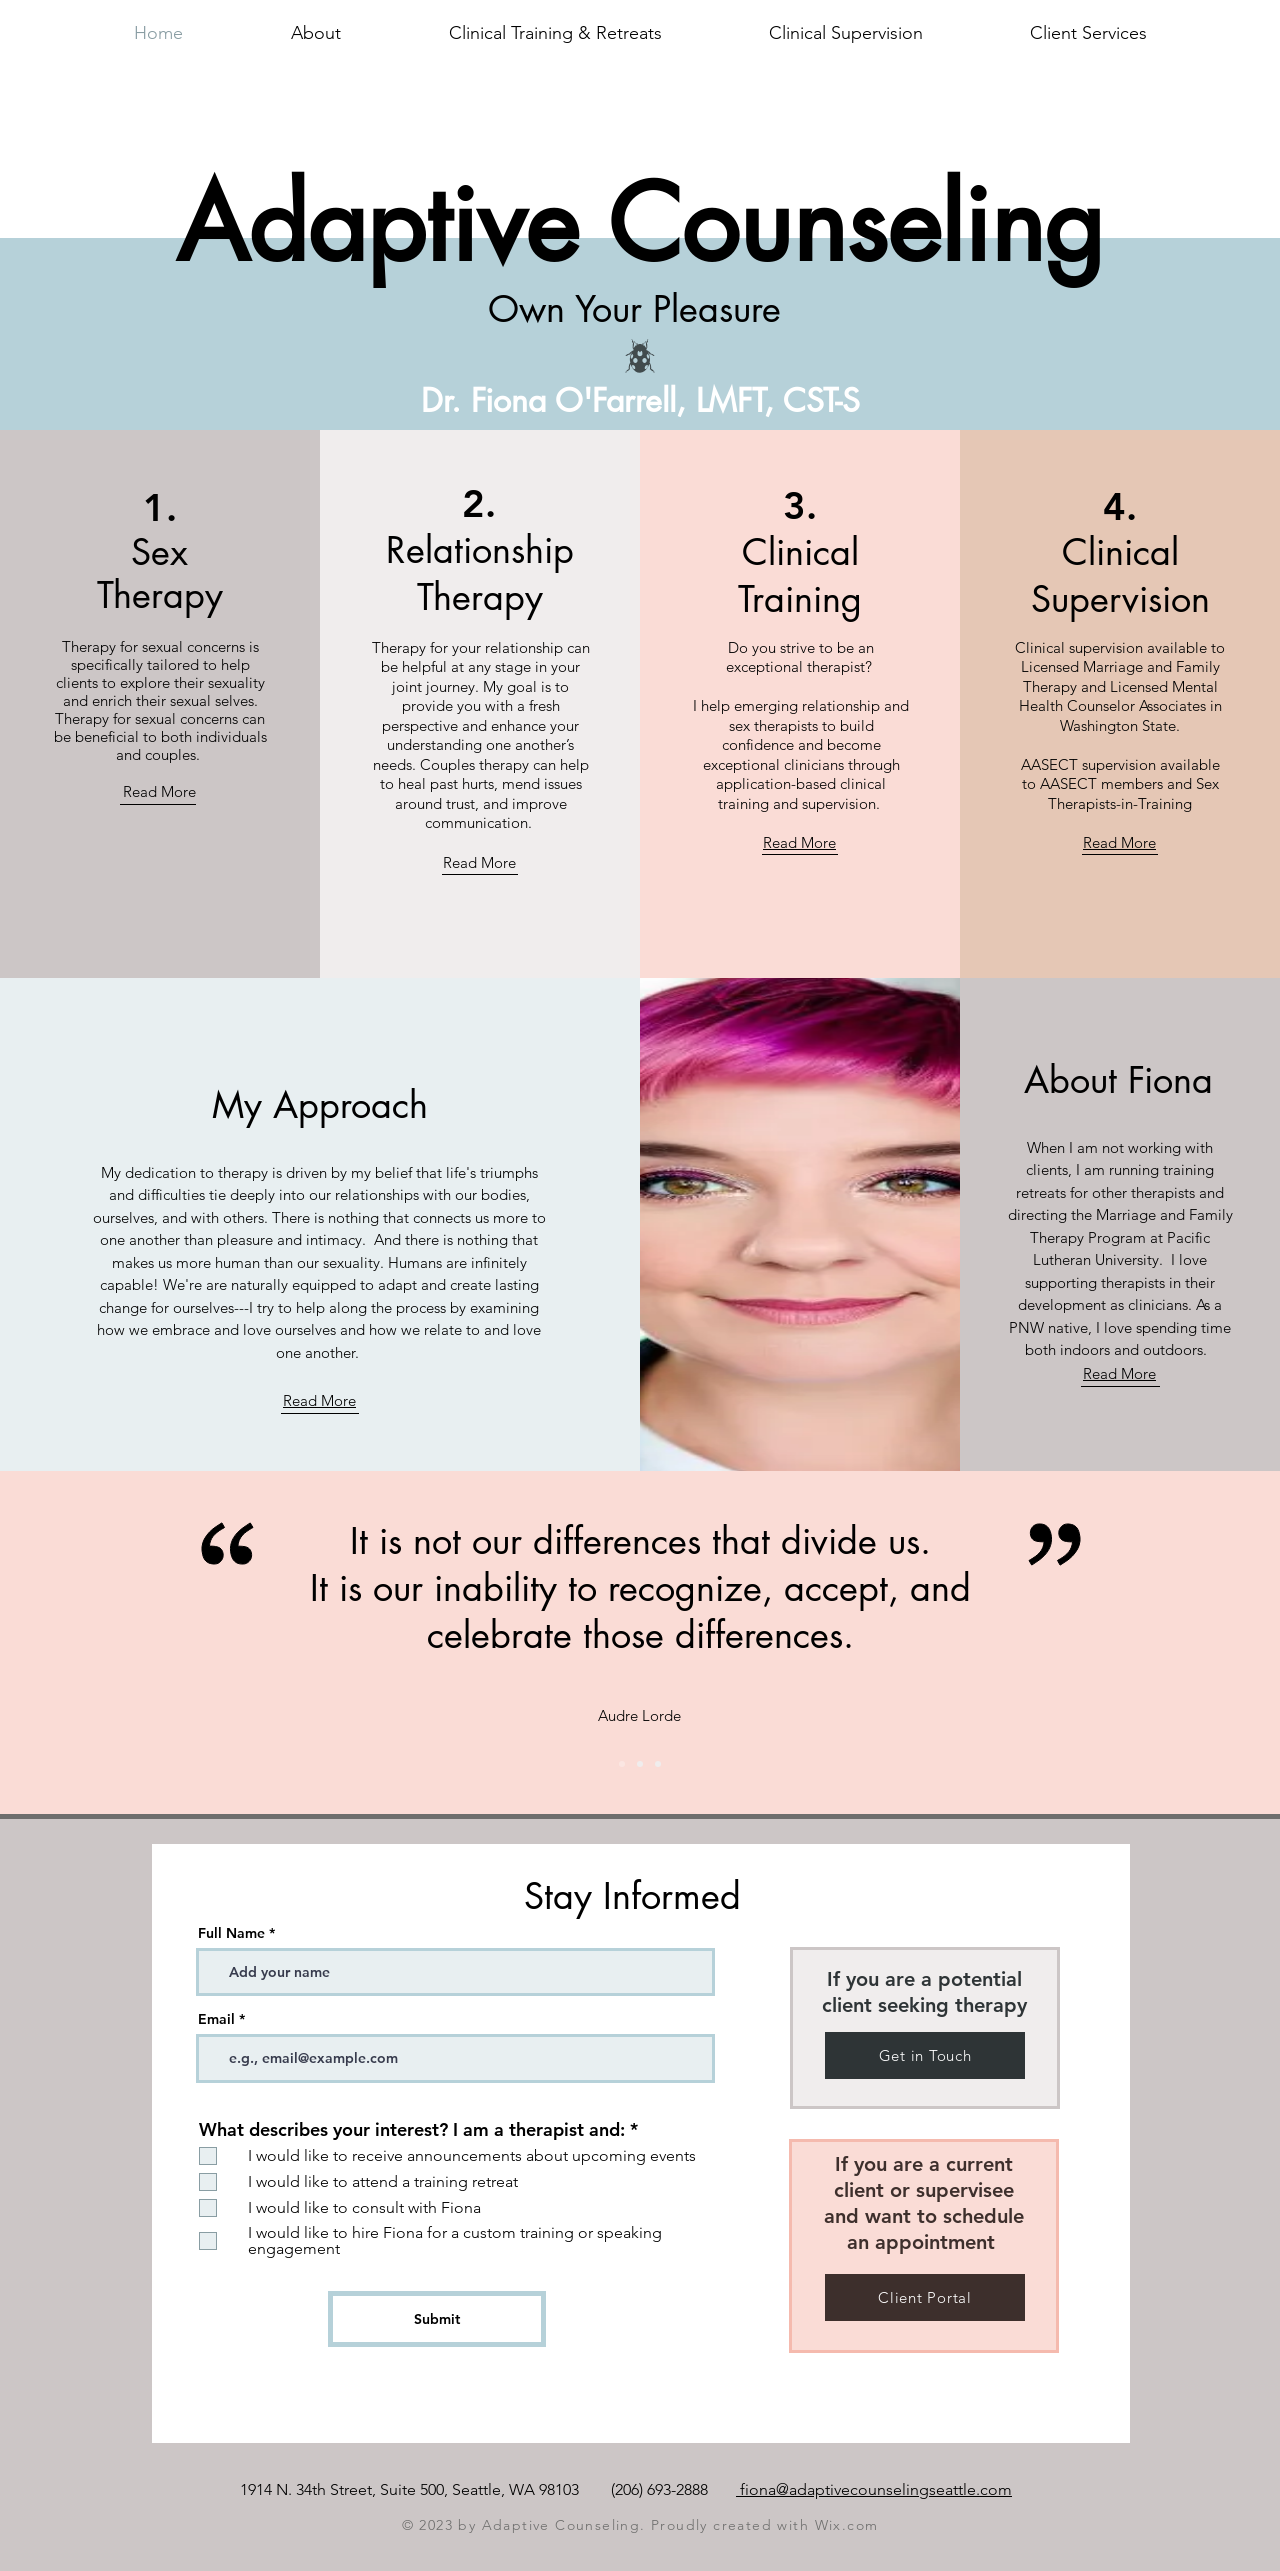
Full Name (231, 1933)
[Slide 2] (622, 1764)
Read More (159, 791)
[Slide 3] (658, 1764)
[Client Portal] (925, 2297)
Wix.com (847, 2525)
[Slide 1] (640, 1764)
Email (216, 2019)
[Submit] (437, 2319)
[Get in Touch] (925, 2055)
